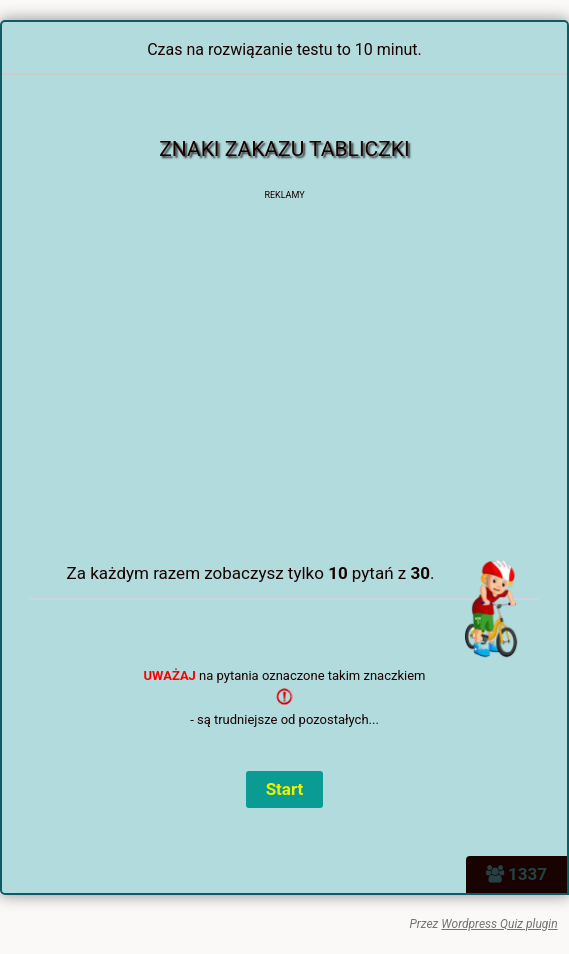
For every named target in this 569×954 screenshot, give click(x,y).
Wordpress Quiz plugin (499, 924)
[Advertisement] (298, 401)
